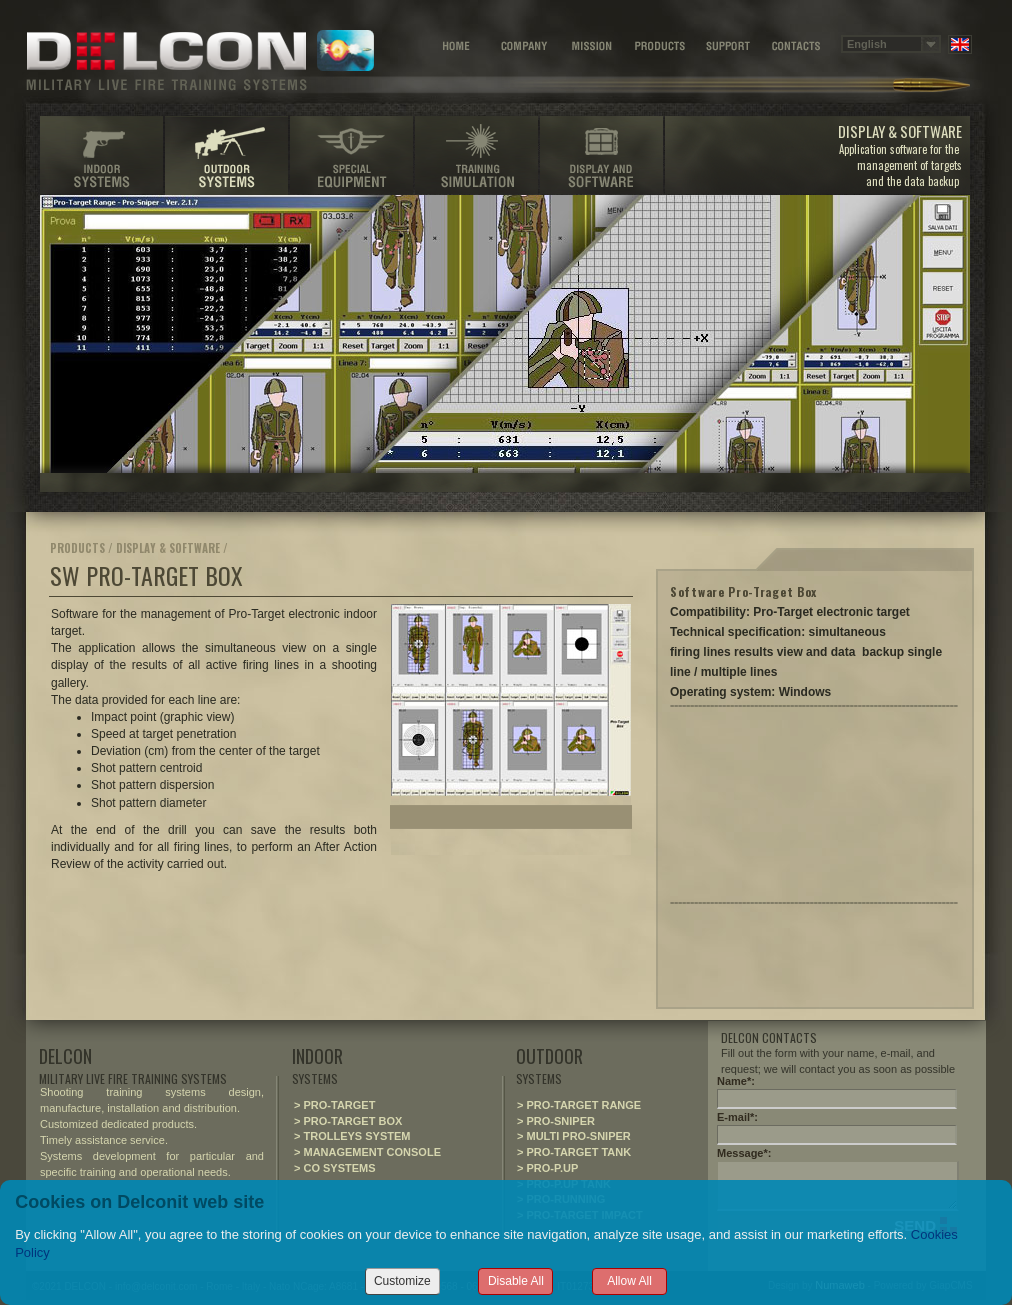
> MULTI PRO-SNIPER (574, 1136)
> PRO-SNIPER (556, 1121)
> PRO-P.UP (547, 1168)
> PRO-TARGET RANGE (579, 1105)
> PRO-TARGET (334, 1105)
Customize (402, 1281)
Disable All (516, 1281)
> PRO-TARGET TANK (574, 1152)
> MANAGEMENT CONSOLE (367, 1152)
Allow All (629, 1281)
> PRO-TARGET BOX (348, 1121)
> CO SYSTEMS (335, 1168)
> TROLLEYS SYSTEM (352, 1136)
